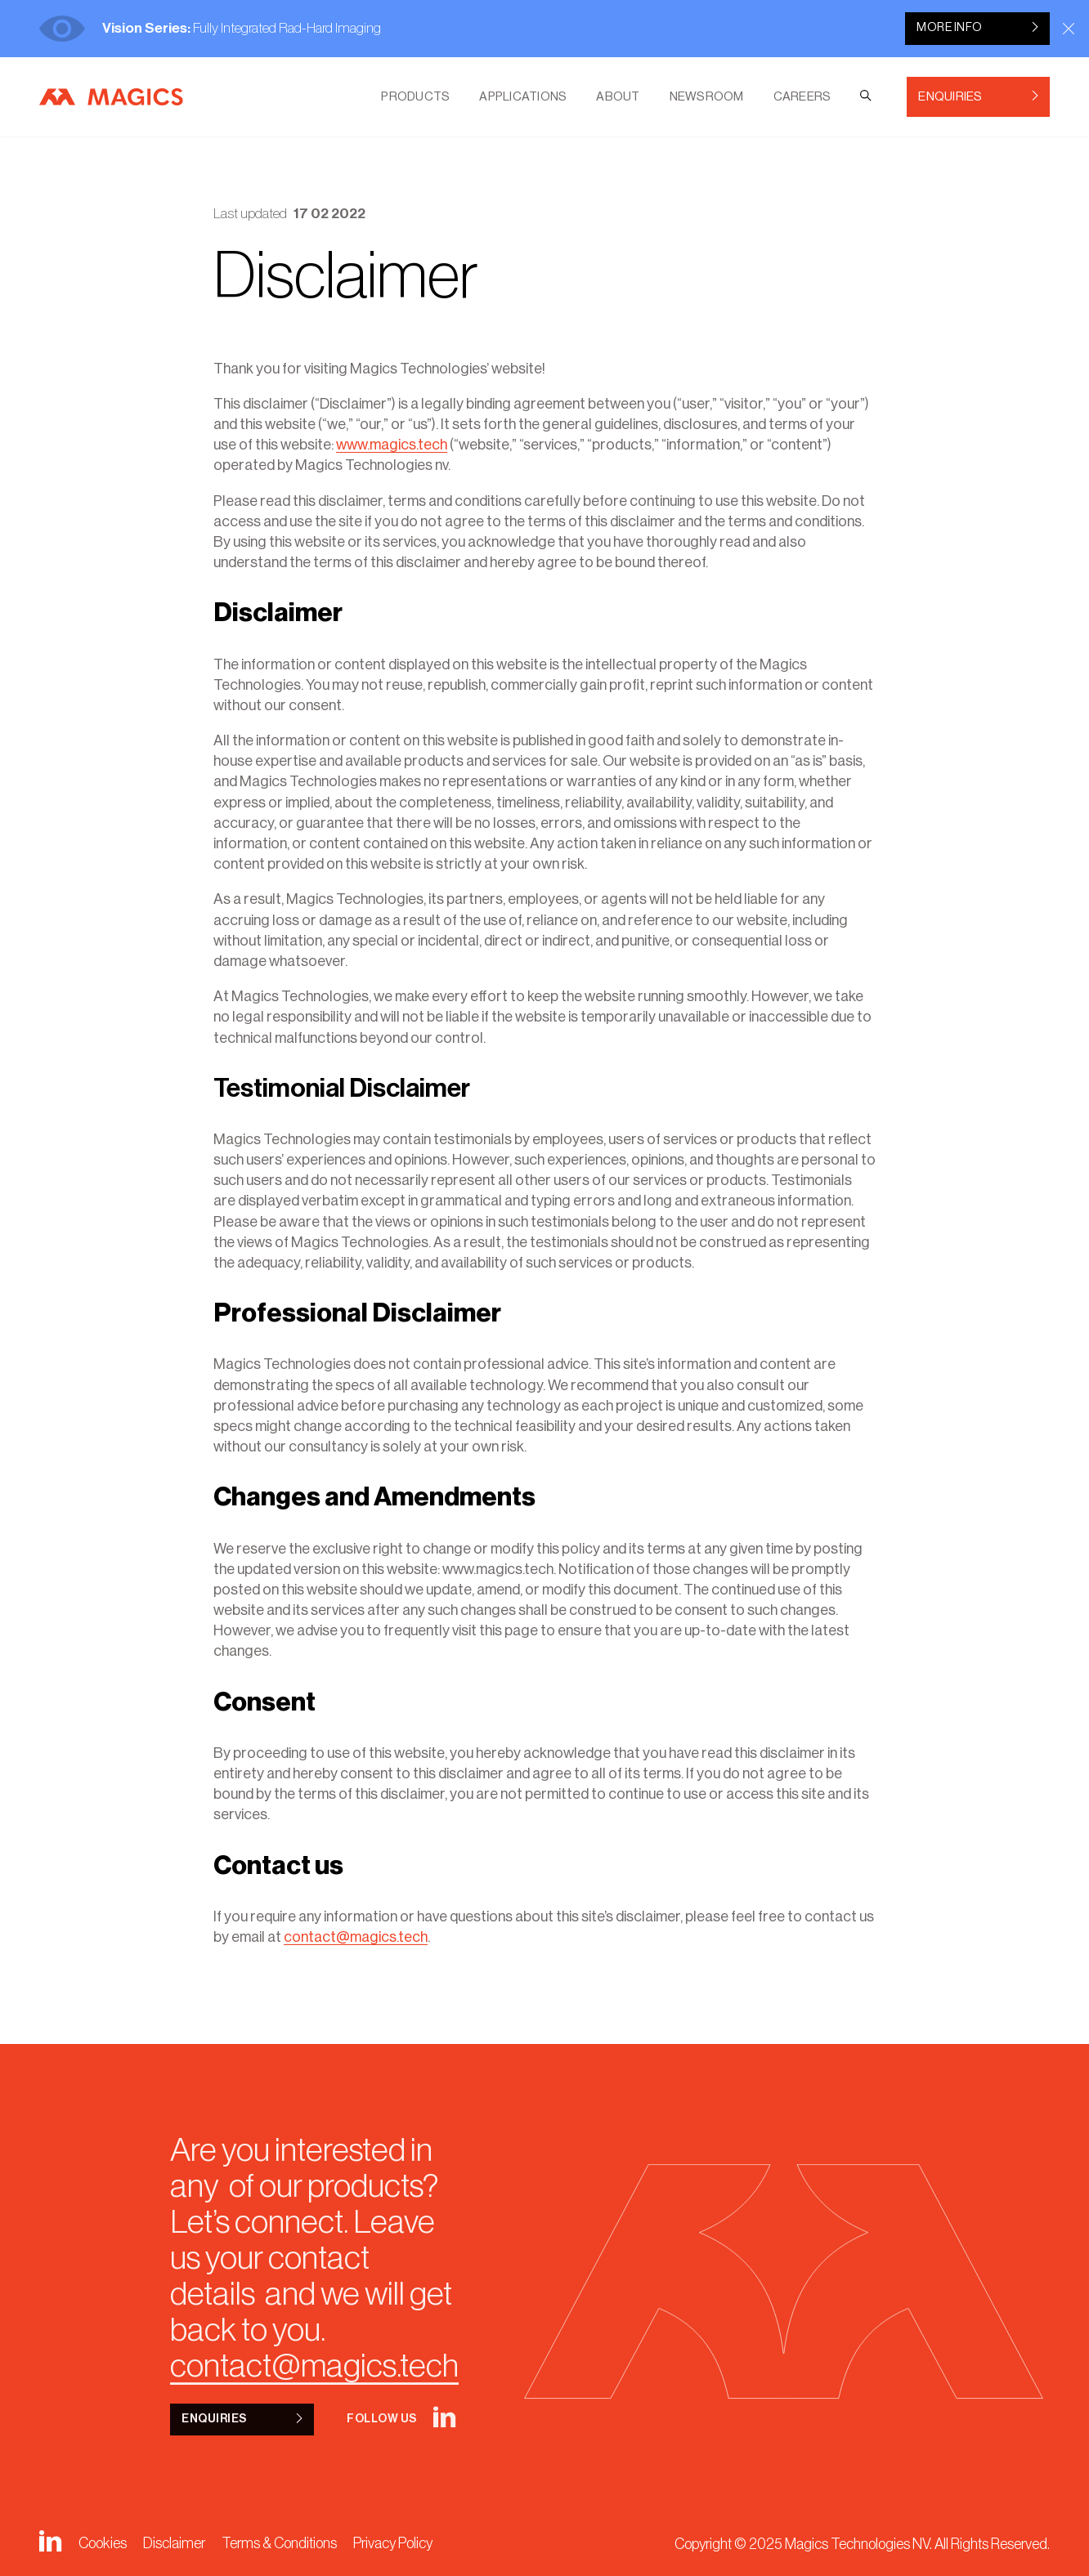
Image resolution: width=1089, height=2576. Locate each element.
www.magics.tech (391, 444)
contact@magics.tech (356, 1937)
